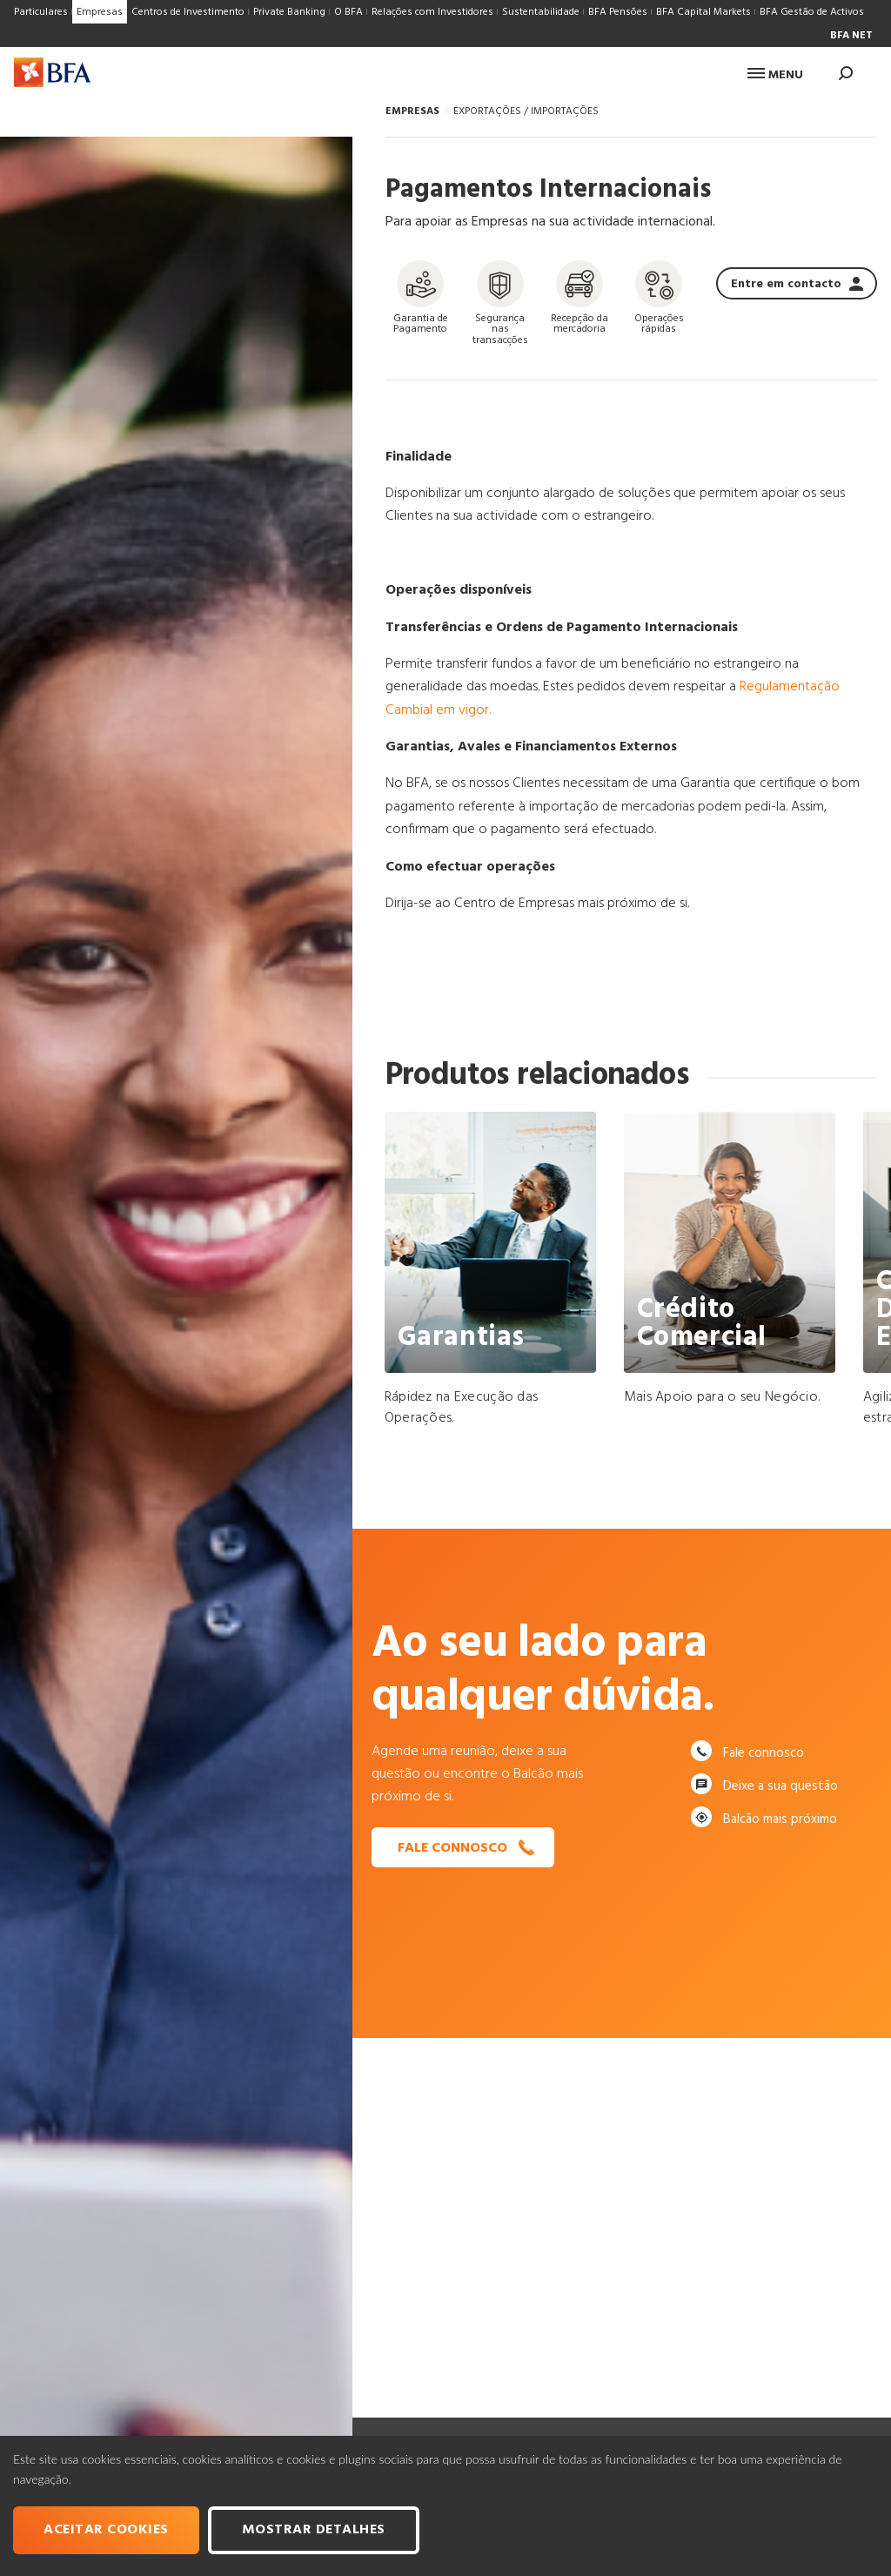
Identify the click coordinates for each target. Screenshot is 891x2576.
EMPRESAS (412, 111)
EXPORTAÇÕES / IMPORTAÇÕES (526, 111)
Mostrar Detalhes (313, 2530)
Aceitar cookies (106, 2530)
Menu (775, 75)
